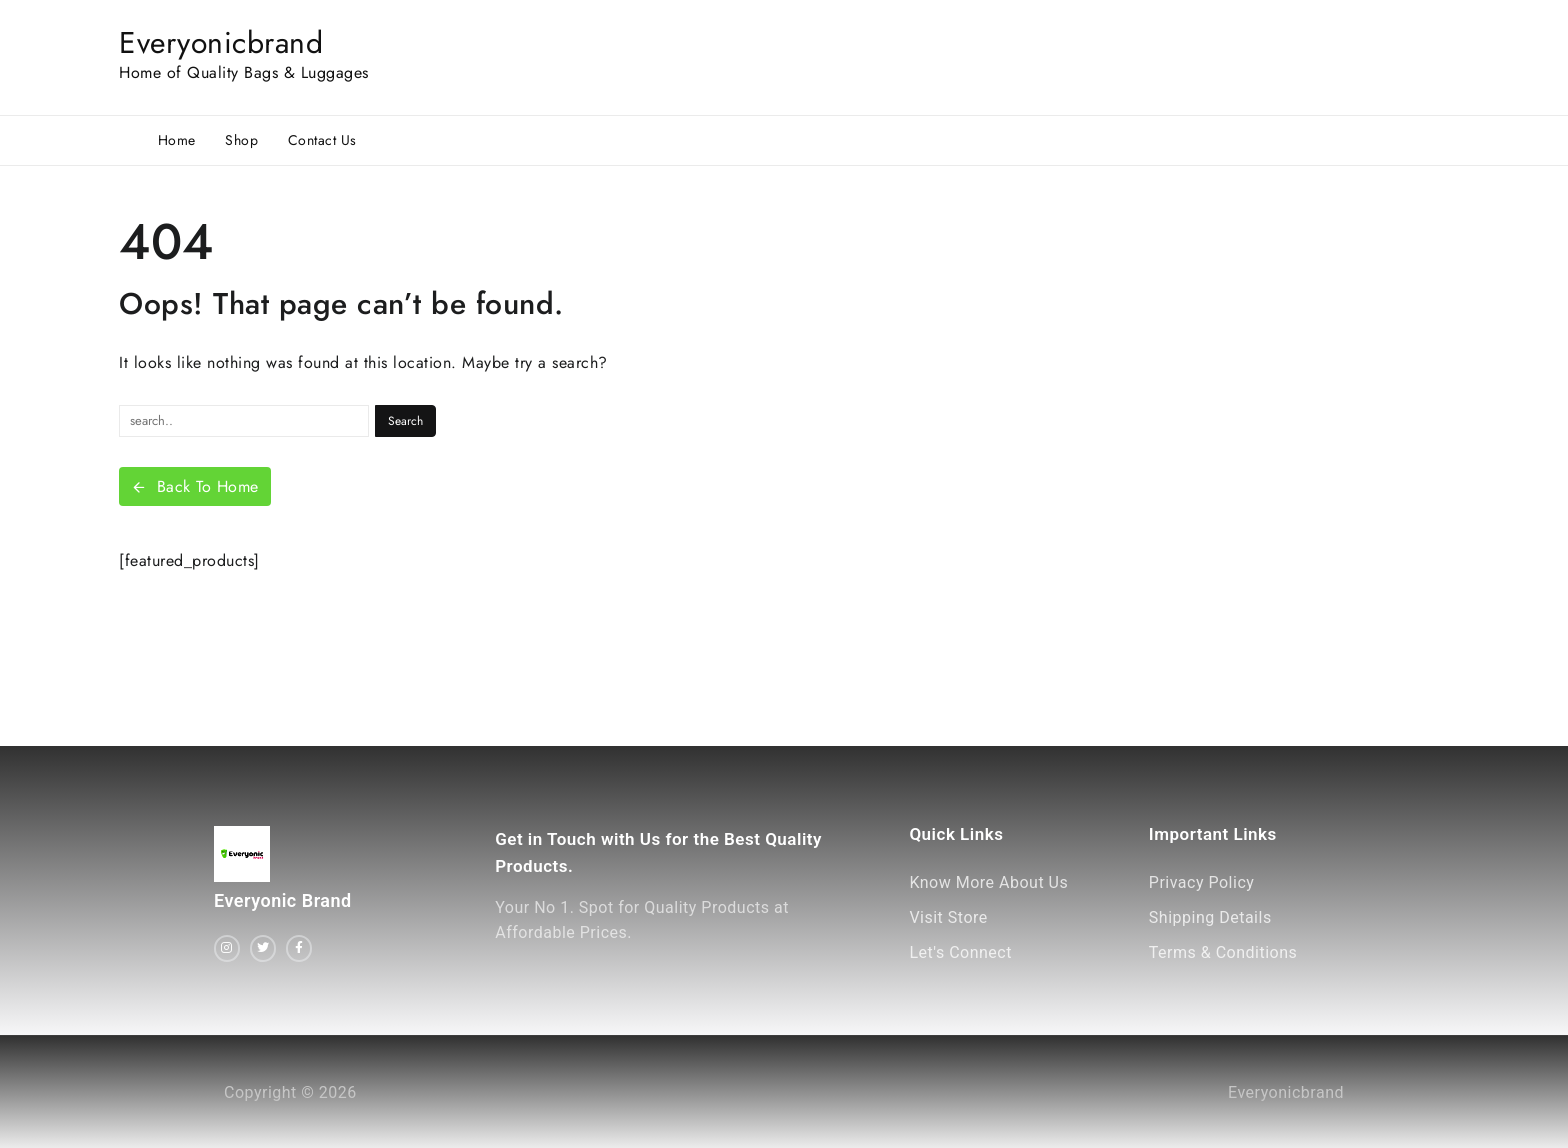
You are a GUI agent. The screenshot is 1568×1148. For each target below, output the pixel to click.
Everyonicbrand (221, 42)
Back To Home (195, 486)
